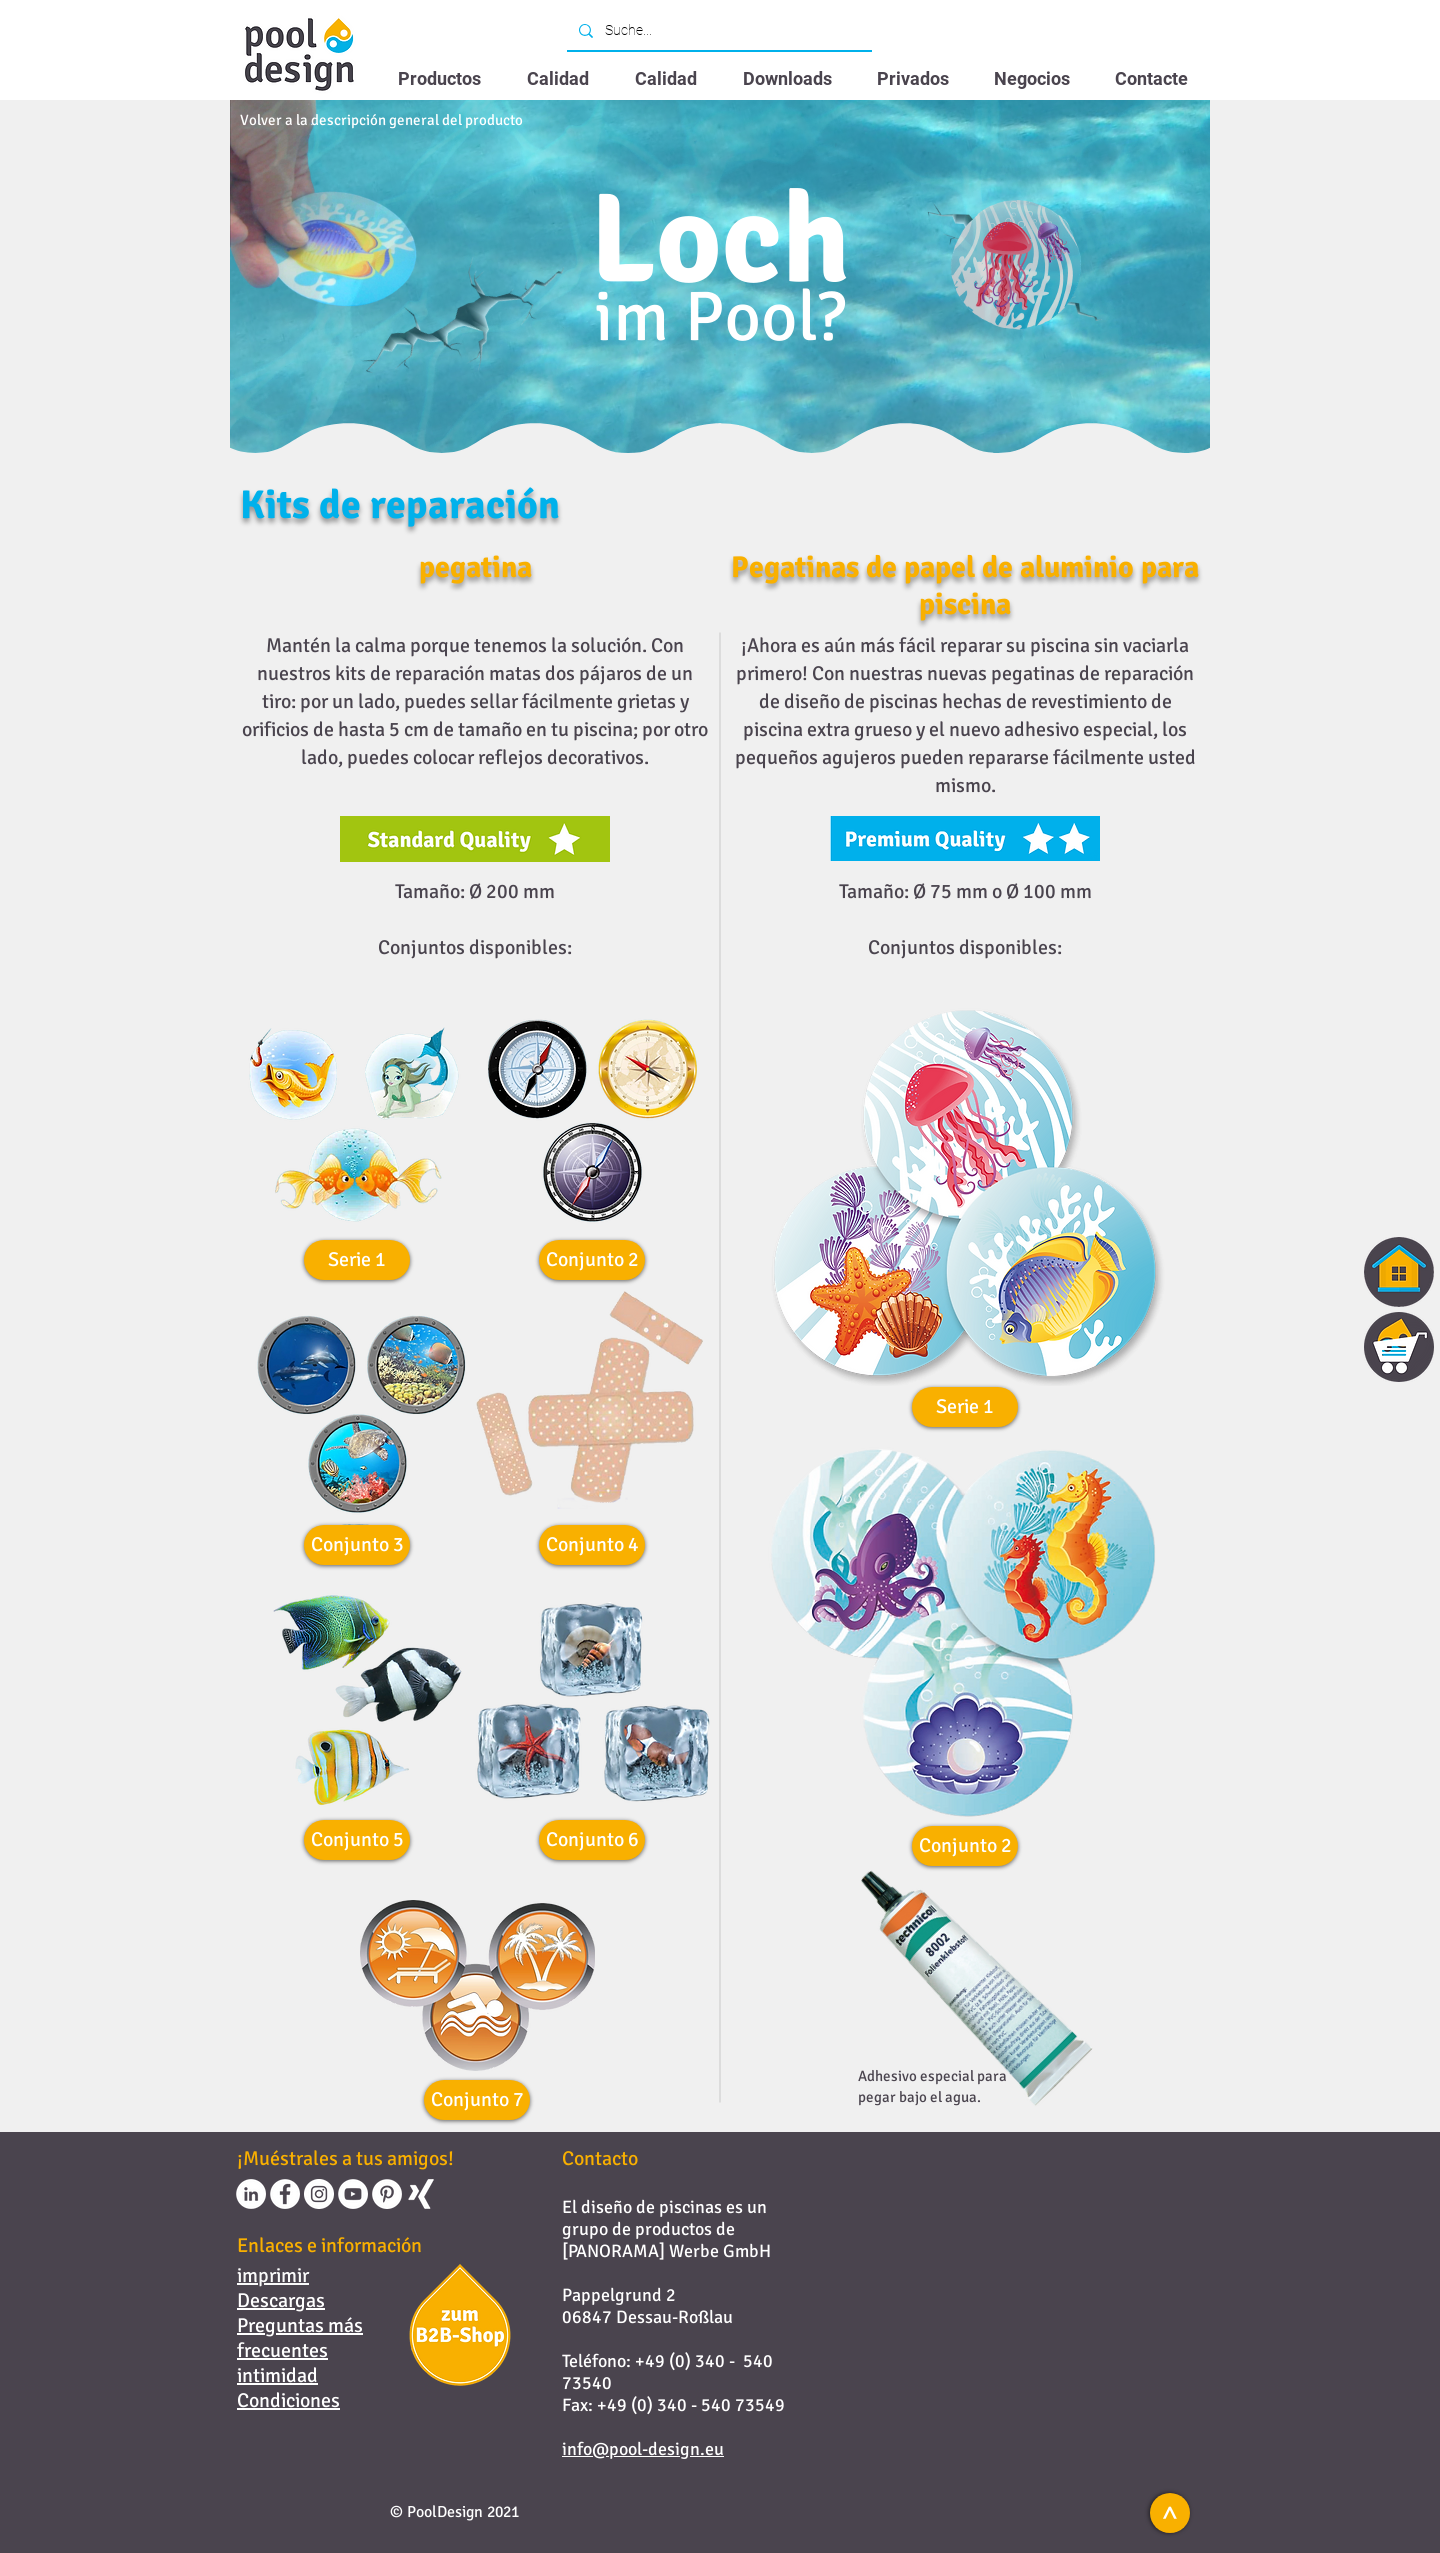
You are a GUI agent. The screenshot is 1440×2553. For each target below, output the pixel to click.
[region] (1365, 1347)
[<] (1170, 2513)
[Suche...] (717, 31)
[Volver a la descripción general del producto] (381, 120)
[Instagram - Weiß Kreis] (319, 2194)
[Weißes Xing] (421, 2194)
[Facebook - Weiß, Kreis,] (285, 2194)
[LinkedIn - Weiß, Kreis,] (251, 2194)
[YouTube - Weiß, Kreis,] (353, 2194)
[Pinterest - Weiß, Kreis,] (387, 2194)
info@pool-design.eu (643, 2449)
